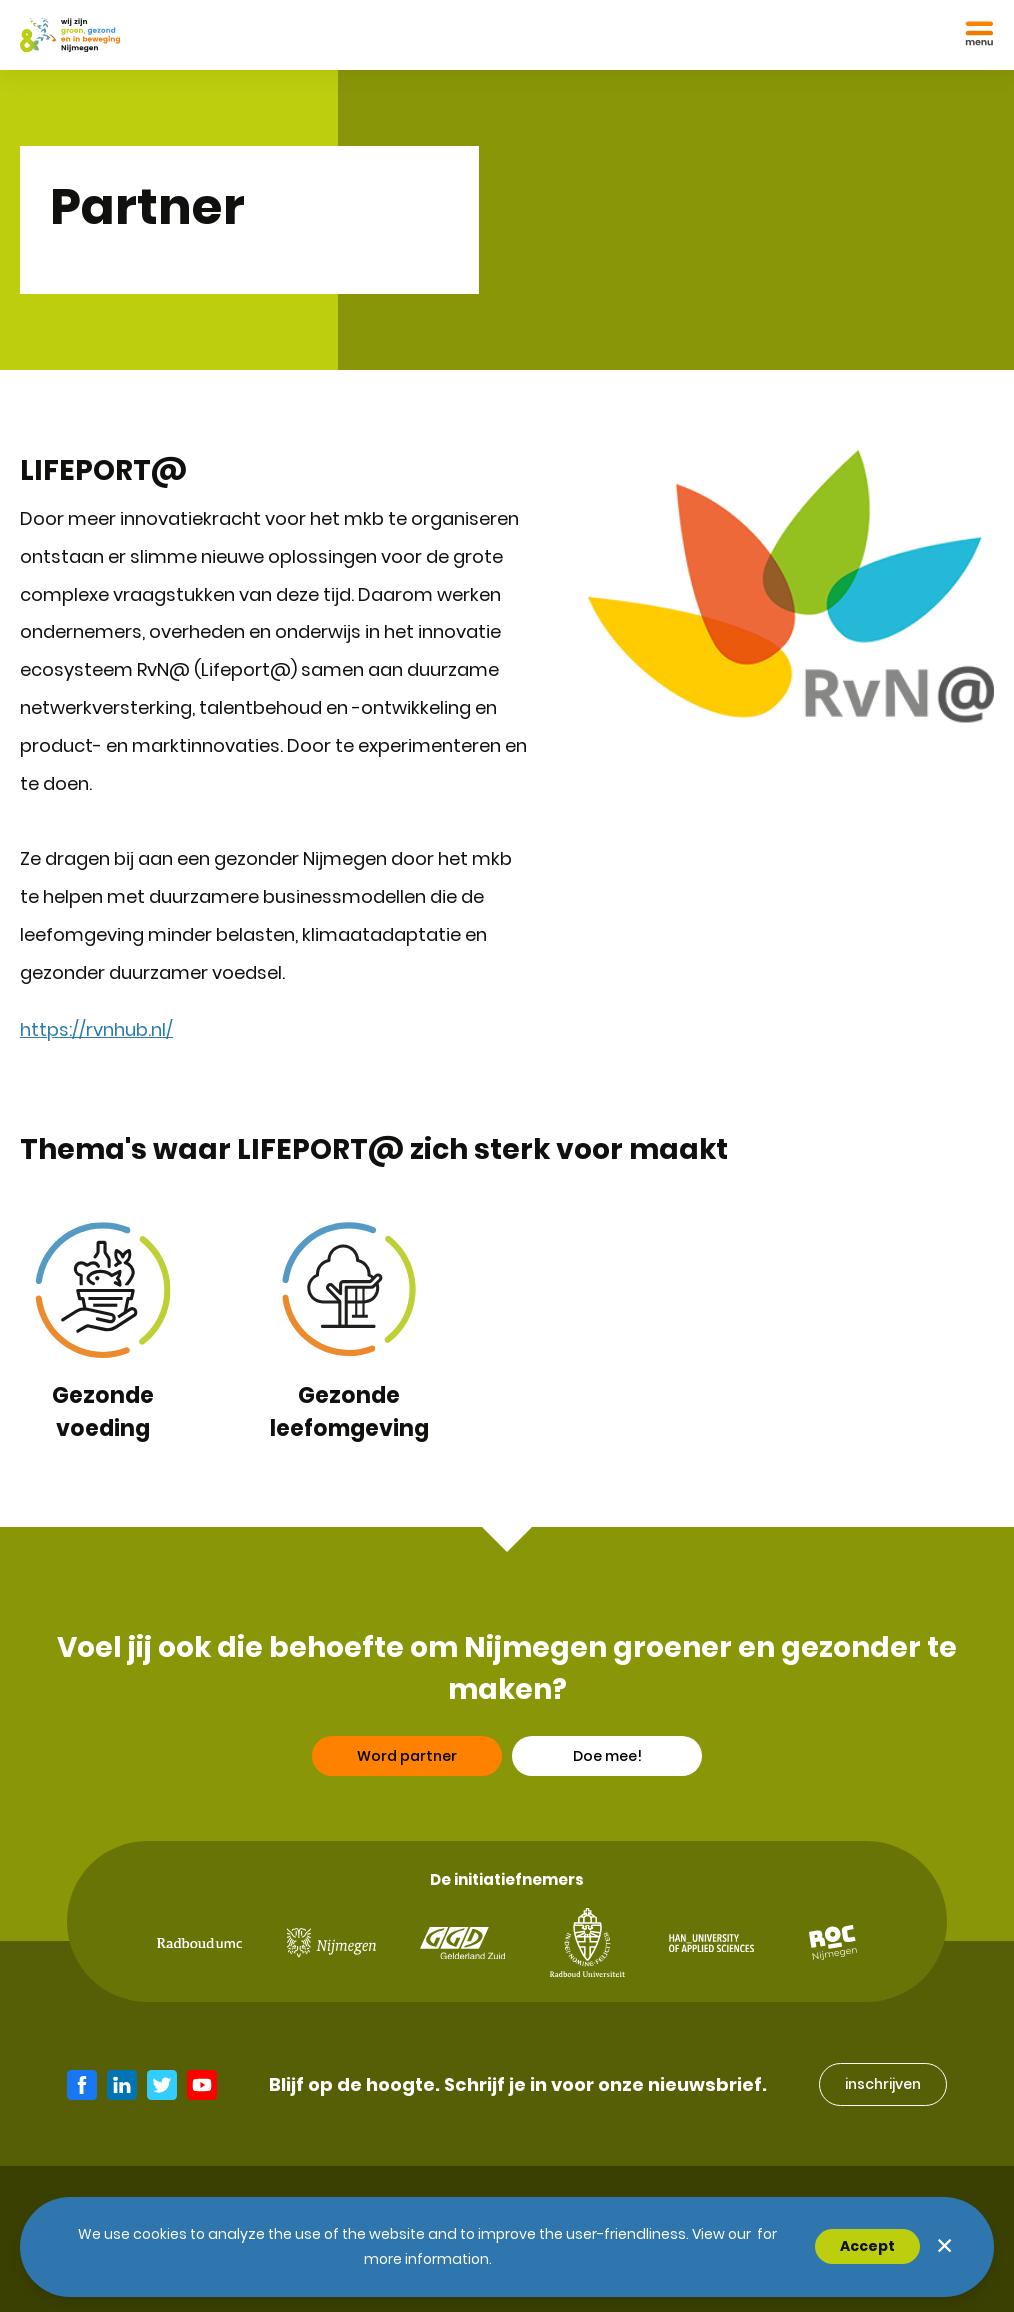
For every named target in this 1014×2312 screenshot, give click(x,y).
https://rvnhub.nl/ (96, 1029)
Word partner (407, 1761)
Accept (867, 2246)
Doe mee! (607, 1761)
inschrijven (883, 2084)
